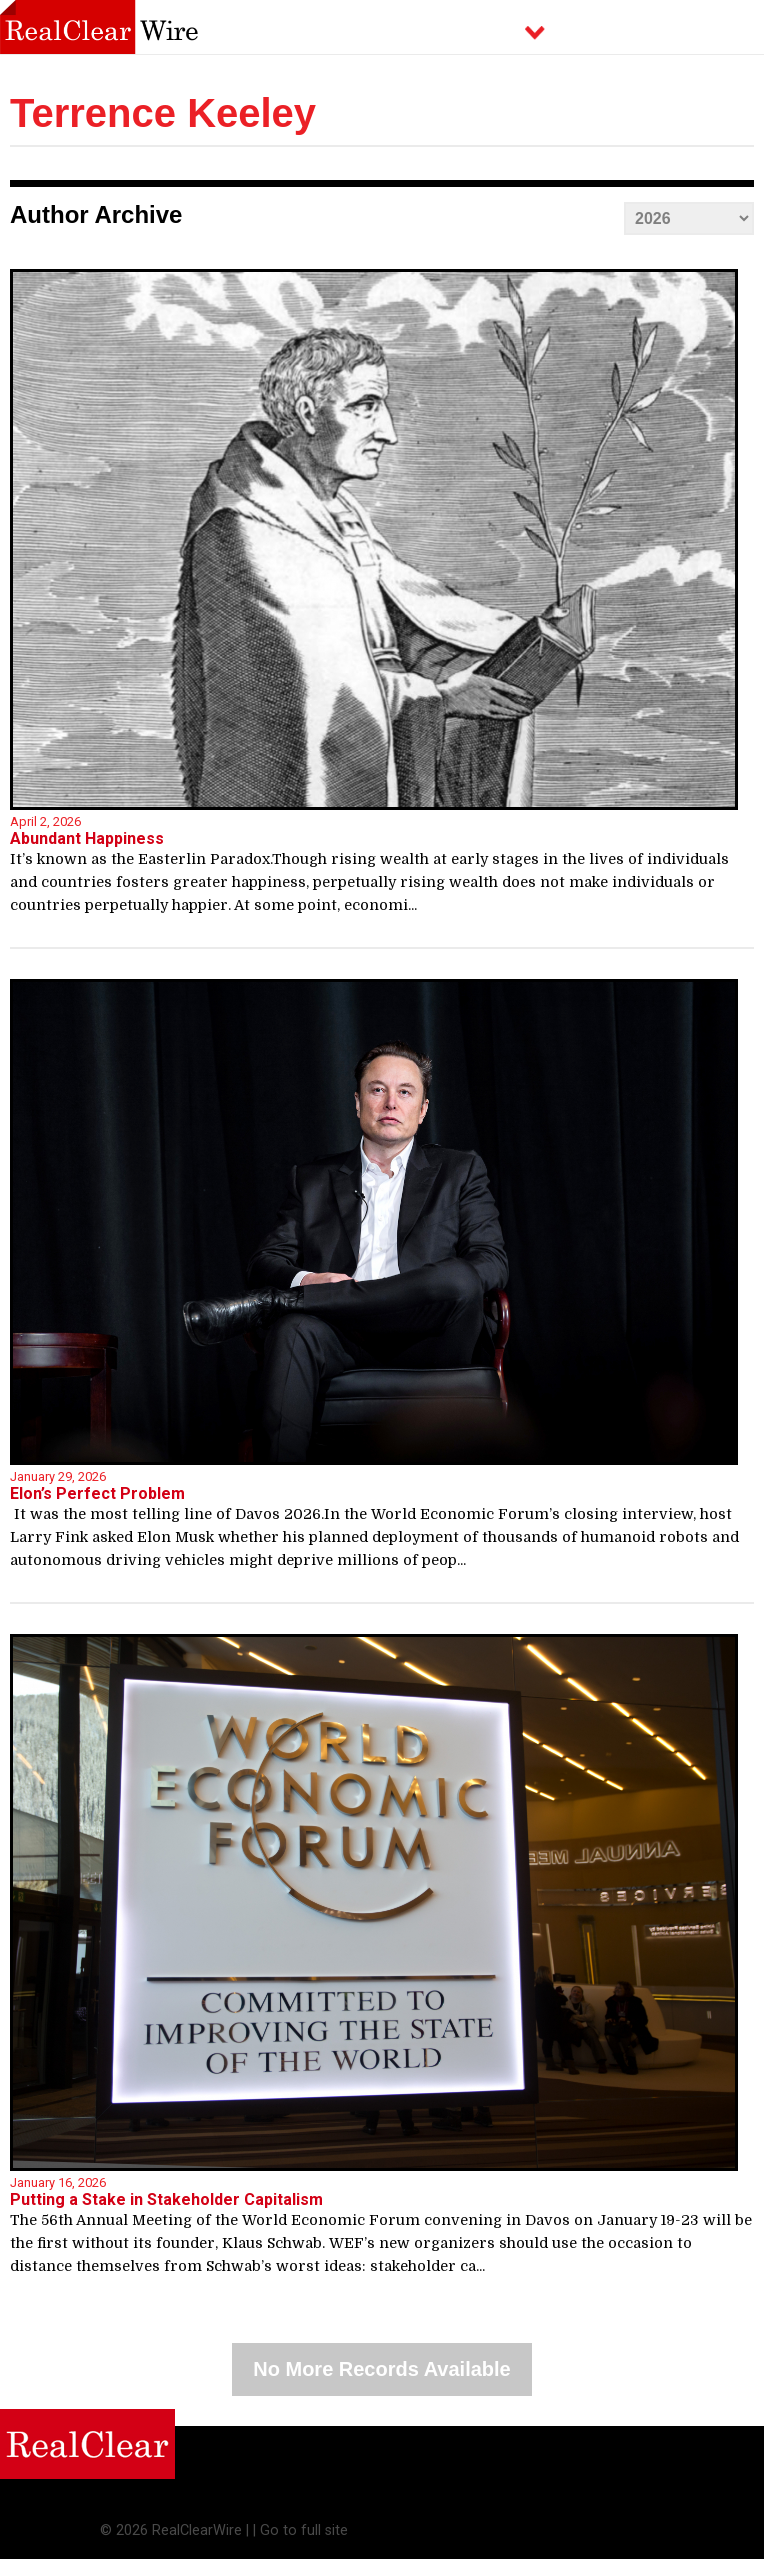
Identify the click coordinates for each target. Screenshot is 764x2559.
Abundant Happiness (87, 838)
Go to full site (304, 2530)
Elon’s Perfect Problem (97, 1493)
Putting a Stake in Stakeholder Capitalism (166, 2199)
